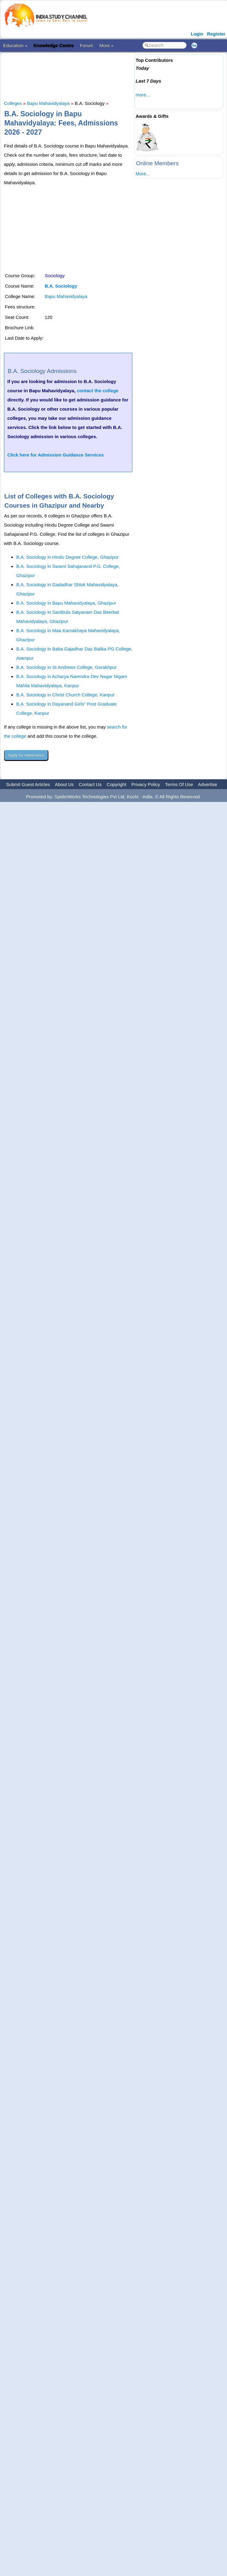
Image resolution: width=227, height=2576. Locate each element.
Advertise (207, 784)
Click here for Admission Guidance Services (55, 454)
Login (197, 33)
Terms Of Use (179, 784)
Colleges (13, 103)
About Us (64, 784)
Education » (15, 45)
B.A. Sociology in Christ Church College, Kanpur (65, 694)
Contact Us (90, 784)
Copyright (116, 784)
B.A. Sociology (61, 286)
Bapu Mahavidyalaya (48, 103)
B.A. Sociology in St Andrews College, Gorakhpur (66, 667)
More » (106, 45)
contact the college (98, 390)
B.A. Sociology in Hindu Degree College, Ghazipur (67, 557)
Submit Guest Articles (28, 784)
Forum (86, 45)
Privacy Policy (145, 784)
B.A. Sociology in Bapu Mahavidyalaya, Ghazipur (66, 603)
